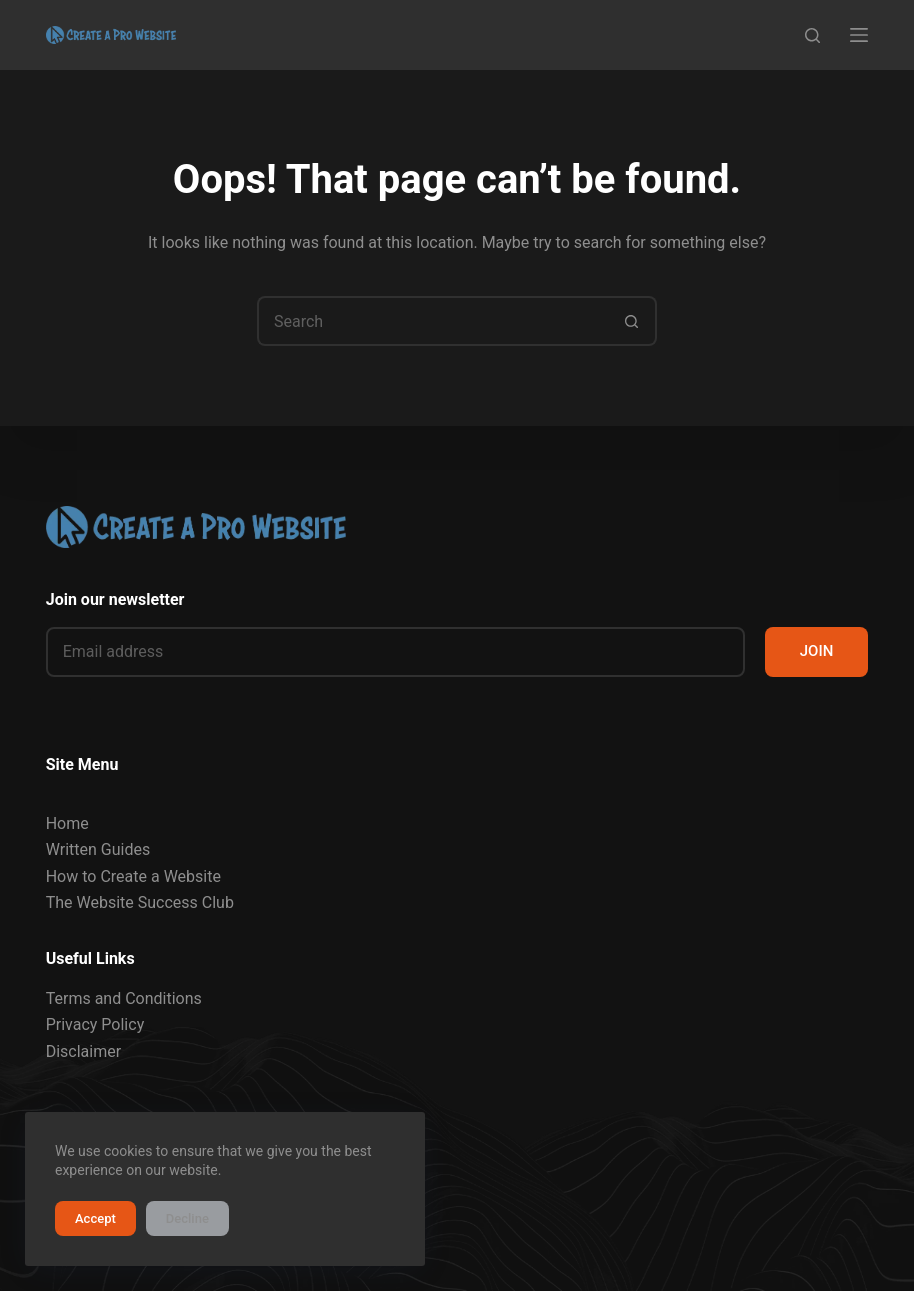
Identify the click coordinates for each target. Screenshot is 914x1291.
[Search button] (632, 321)
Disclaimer (83, 1051)
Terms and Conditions (124, 998)
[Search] (812, 35)
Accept (95, 1218)
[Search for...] (432, 321)
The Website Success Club (140, 902)
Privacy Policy (95, 1024)
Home (67, 823)
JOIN (817, 651)
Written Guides (98, 849)
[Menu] (859, 35)
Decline (187, 1218)
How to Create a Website (133, 876)
